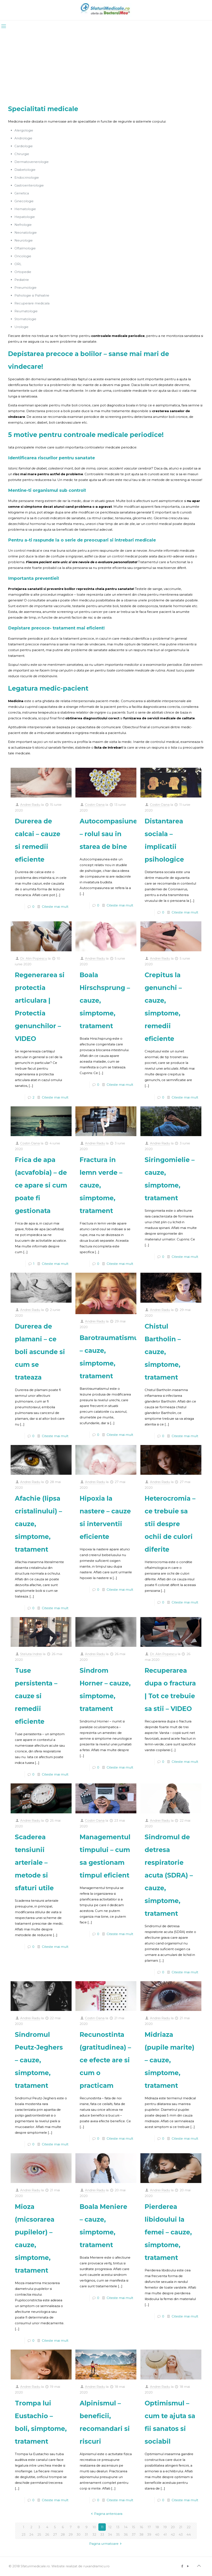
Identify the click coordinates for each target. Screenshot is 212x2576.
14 (125, 2527)
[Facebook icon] (182, 2566)
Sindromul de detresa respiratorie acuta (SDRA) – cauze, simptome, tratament (169, 1875)
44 (189, 2534)
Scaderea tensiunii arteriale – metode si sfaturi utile (34, 1862)
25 (39, 2534)
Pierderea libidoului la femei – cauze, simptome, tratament (168, 2232)
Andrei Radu (30, 805)
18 (157, 2527)
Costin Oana (95, 805)
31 (86, 2534)
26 (47, 2534)
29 (71, 2534)
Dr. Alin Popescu (33, 958)
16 (141, 2527)
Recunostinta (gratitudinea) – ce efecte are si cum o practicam (105, 2060)
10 (94, 2527)
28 (63, 2534)
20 (173, 2527)
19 (165, 2527)
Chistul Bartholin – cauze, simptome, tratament (163, 1351)
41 (165, 2534)
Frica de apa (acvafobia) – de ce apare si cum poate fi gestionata (41, 1185)
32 (94, 2534)
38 (141, 2534)
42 (173, 2534)
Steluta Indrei (31, 1654)
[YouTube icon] (188, 2566)
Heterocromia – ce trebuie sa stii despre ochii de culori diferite (170, 1523)
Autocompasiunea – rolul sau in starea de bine (110, 834)
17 (149, 2527)
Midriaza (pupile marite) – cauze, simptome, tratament (169, 2060)
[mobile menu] (3, 26)
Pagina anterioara (106, 2514)
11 (102, 2527)
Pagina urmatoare (106, 2544)
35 (118, 2534)
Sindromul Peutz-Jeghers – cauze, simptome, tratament (39, 2060)
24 (31, 2534)
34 (110, 2534)
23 (23, 2534)
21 (180, 2527)
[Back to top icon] (198, 2565)
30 (78, 2534)
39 (149, 2534)
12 (110, 2527)
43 (181, 2534)
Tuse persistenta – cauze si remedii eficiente (36, 1696)
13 (117, 2527)
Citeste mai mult (55, 907)
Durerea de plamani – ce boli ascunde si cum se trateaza (40, 1351)
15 (133, 2527)
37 (134, 2534)
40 (157, 2534)
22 (189, 2527)
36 (126, 2534)
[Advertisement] (106, 64)
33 (102, 2534)
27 (55, 2534)
